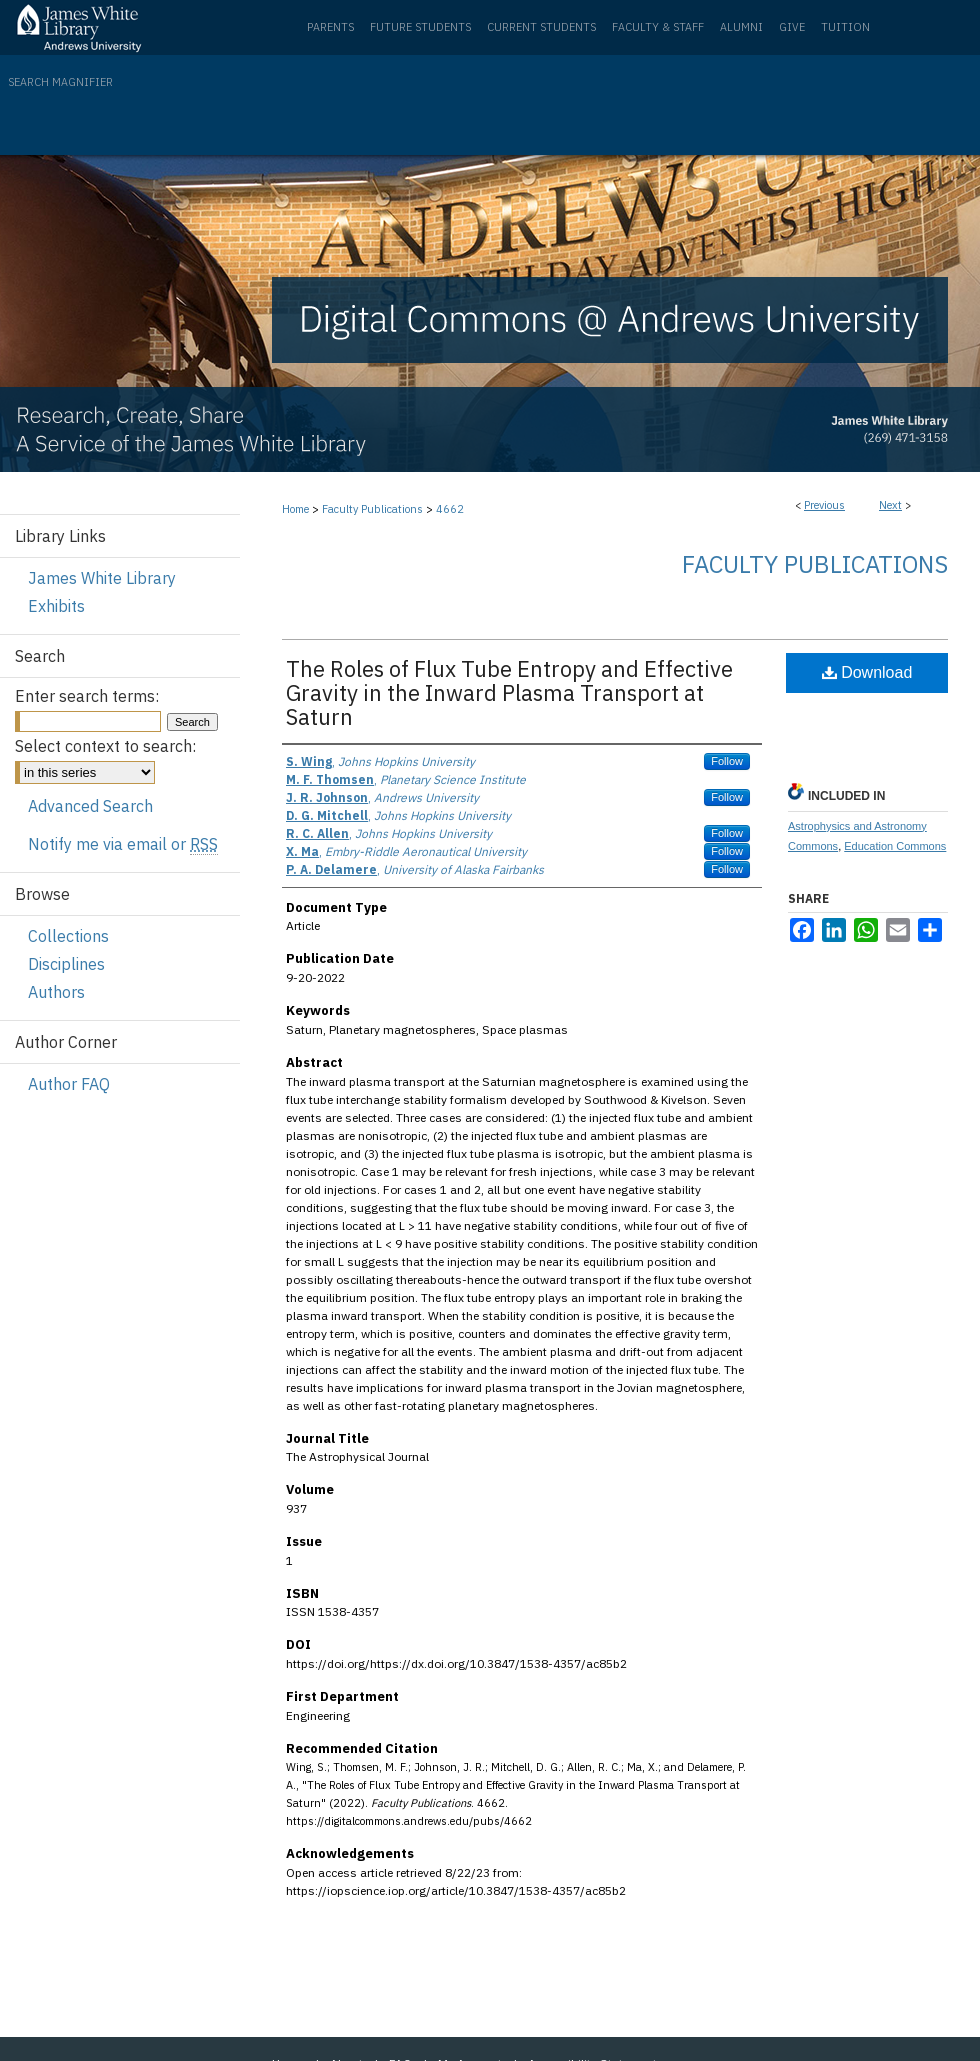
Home (295, 509)
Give (792, 27)
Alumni (741, 27)
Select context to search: (105, 746)
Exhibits (56, 606)
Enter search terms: (87, 696)
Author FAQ (69, 1084)
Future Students (420, 27)
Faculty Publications (372, 509)
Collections (68, 936)
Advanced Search (90, 806)
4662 (450, 509)
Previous (824, 505)
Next (890, 505)
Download (867, 672)
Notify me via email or (123, 844)
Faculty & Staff (658, 27)
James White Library (102, 578)
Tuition (845, 27)
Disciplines (66, 964)
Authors (56, 992)
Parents (330, 27)
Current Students (541, 27)
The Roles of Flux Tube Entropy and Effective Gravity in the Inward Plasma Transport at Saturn (509, 692)
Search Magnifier (60, 82)
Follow (727, 761)
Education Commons (895, 846)
